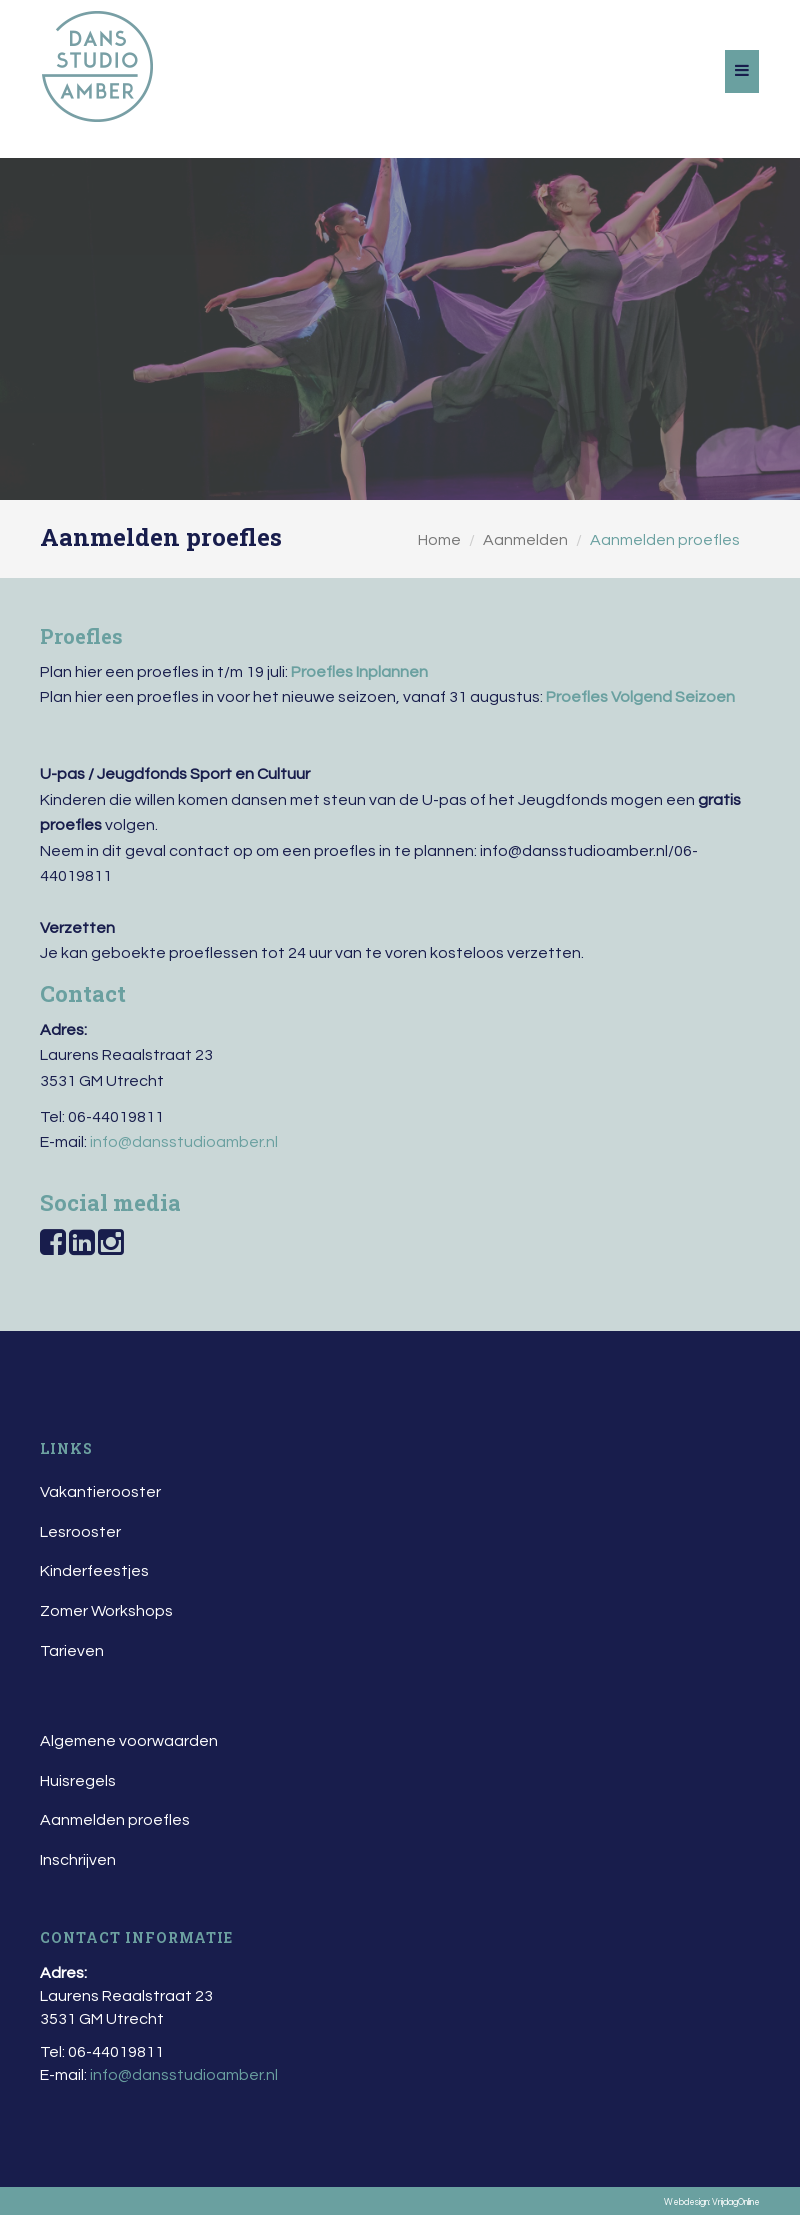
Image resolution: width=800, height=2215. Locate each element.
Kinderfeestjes (94, 1571)
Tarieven (72, 1651)
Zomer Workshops (106, 1611)
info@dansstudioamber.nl (184, 1142)
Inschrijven (78, 1860)
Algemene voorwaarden (129, 1741)
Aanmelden (525, 540)
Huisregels (78, 1781)
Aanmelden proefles (115, 1820)
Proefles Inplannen (359, 672)
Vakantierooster (100, 1492)
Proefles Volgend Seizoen (640, 697)
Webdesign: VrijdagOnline (712, 2202)
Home (439, 540)
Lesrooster (80, 1532)
